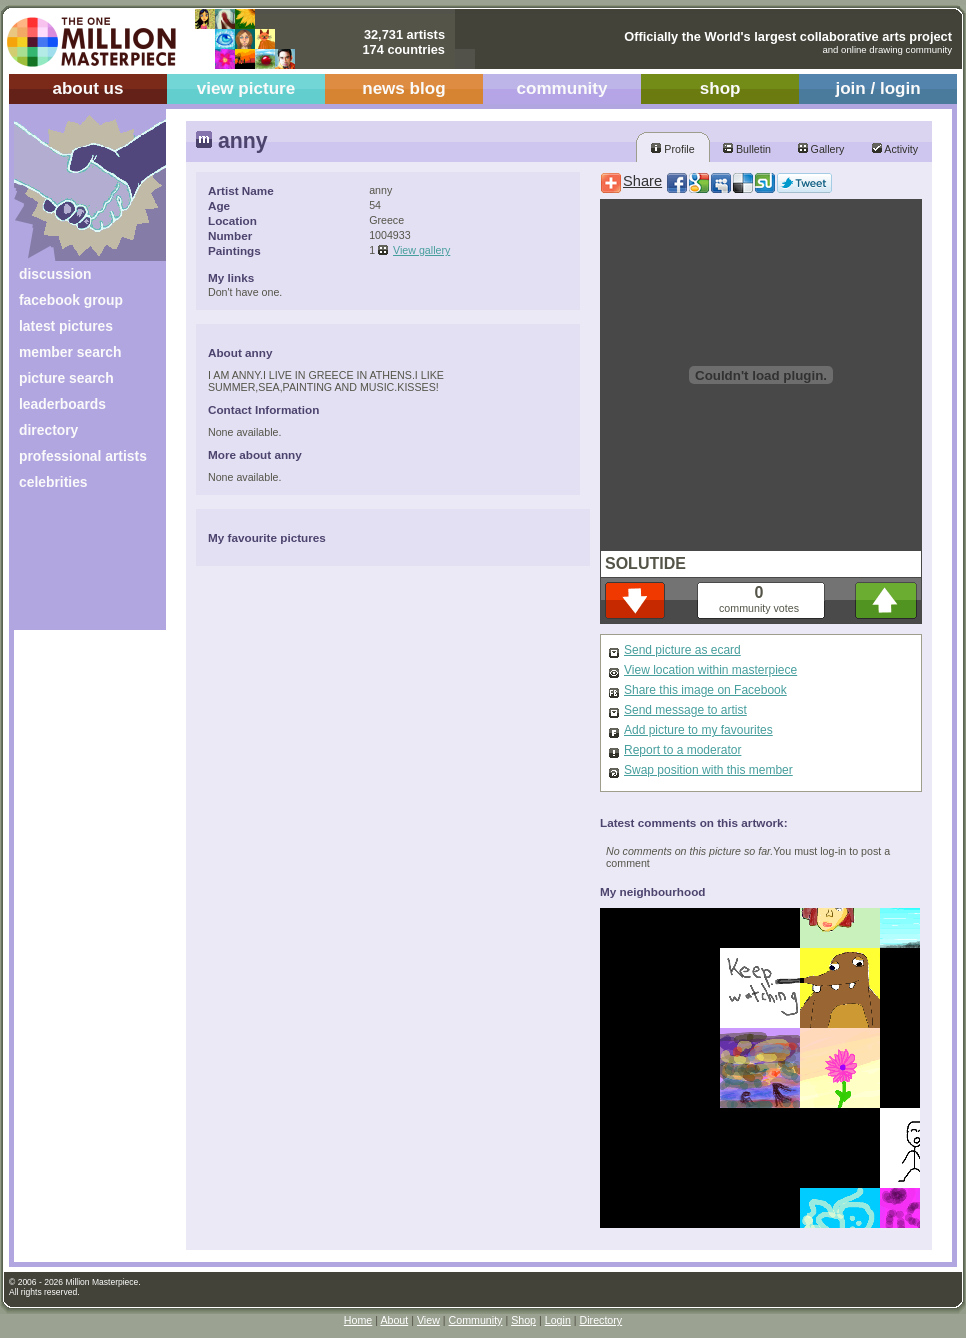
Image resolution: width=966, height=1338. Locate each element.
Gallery (821, 149)
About (394, 1320)
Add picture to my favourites (698, 730)
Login (558, 1320)
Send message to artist (685, 710)
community (562, 88)
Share (642, 181)
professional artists (83, 456)
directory (48, 430)
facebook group (71, 300)
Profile (672, 149)
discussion (55, 274)
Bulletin (747, 149)
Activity (895, 149)
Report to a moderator (682, 750)
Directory (601, 1320)
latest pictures (66, 326)
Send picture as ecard (682, 650)
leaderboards (62, 404)
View (428, 1320)
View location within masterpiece (710, 670)
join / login (877, 88)
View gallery (421, 250)
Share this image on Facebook (705, 690)
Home (358, 1320)
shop (720, 88)
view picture (246, 88)
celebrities (53, 482)
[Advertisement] (76, 567)
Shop (523, 1320)
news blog (403, 88)
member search (70, 352)
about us (87, 88)
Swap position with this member (708, 770)
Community (476, 1320)
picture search (66, 378)
